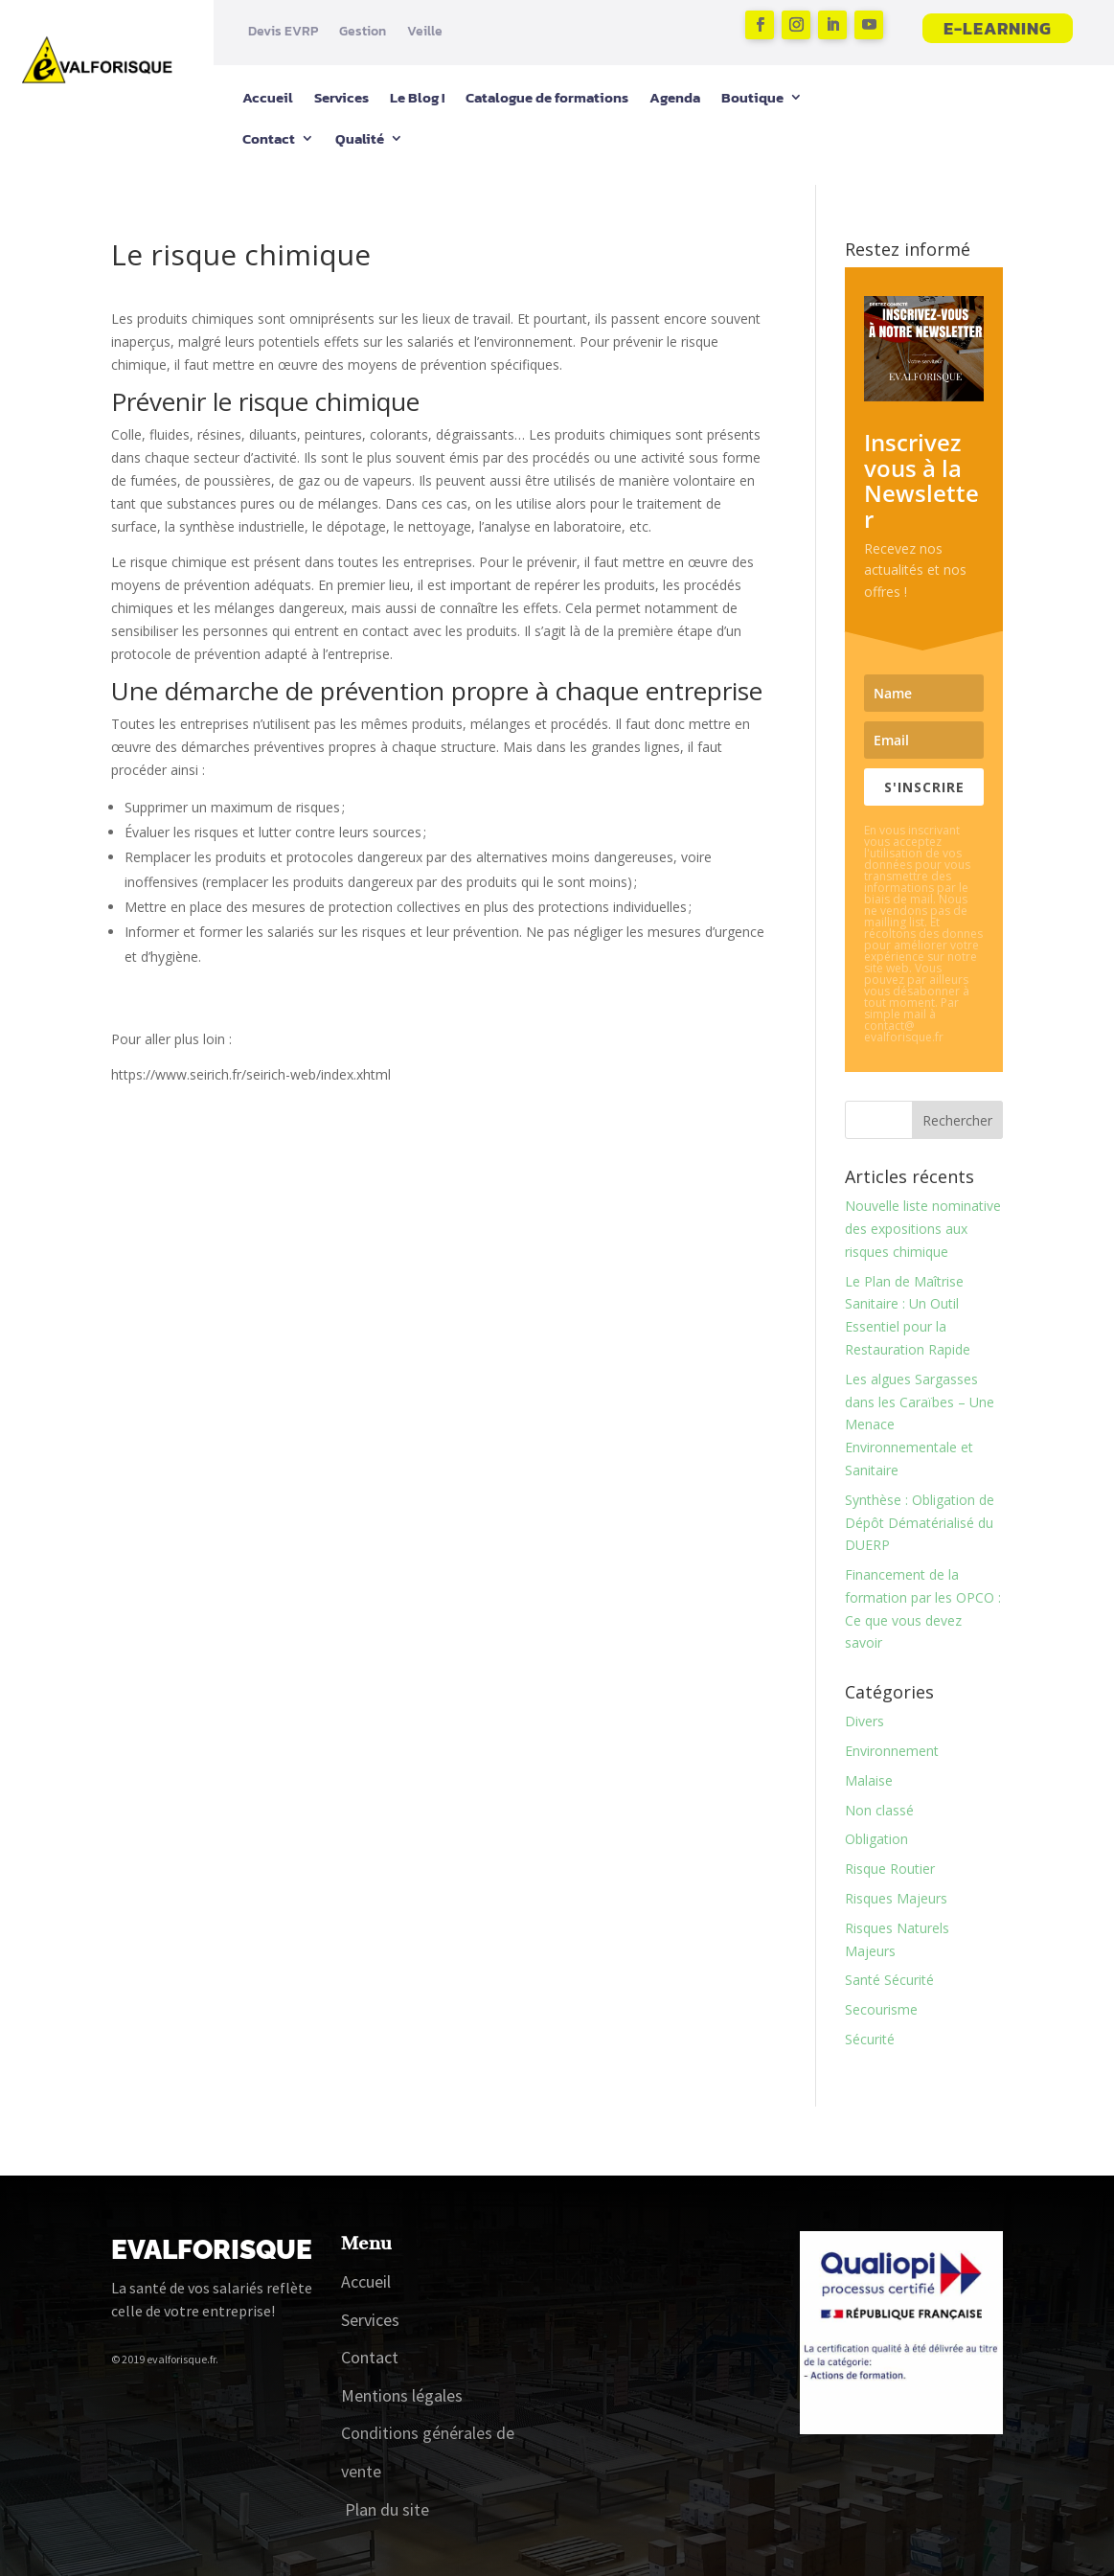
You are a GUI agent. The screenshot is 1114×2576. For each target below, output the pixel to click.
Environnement (892, 1751)
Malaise (869, 1780)
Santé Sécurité (889, 1980)
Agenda (674, 97)
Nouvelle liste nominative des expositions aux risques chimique (923, 1229)
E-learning (997, 28)
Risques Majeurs (896, 1898)
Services (341, 97)
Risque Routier (890, 1868)
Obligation (876, 1839)
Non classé (879, 1810)
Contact (268, 138)
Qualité (359, 138)
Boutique (752, 97)
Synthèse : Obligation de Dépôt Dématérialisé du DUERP (919, 1523)
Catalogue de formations (547, 97)
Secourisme (881, 2009)
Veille (425, 31)
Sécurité (870, 2039)
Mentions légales (402, 2395)
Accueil (267, 97)
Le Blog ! (417, 97)
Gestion (362, 31)
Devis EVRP (283, 31)
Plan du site (387, 2509)
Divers (864, 1721)
